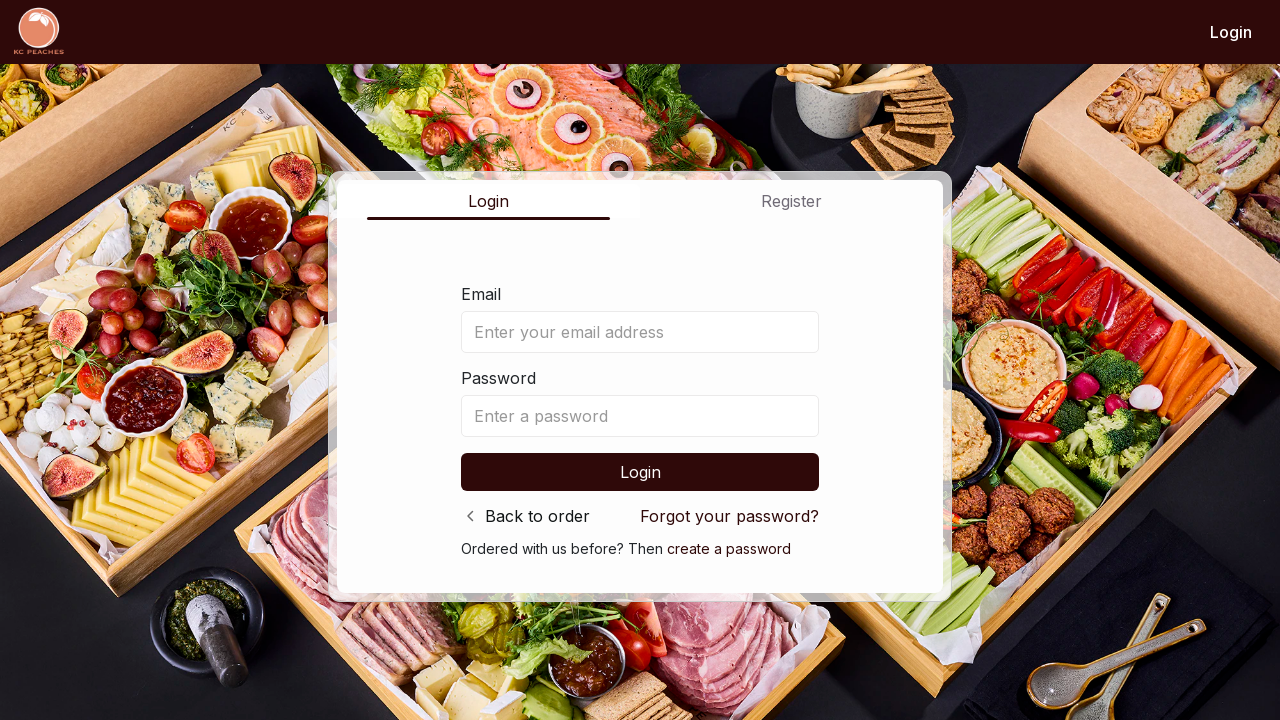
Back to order (537, 516)
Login (1231, 32)
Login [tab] (488, 201)
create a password (729, 548)
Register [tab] (791, 201)
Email (481, 294)
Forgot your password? (729, 516)
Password (498, 378)
